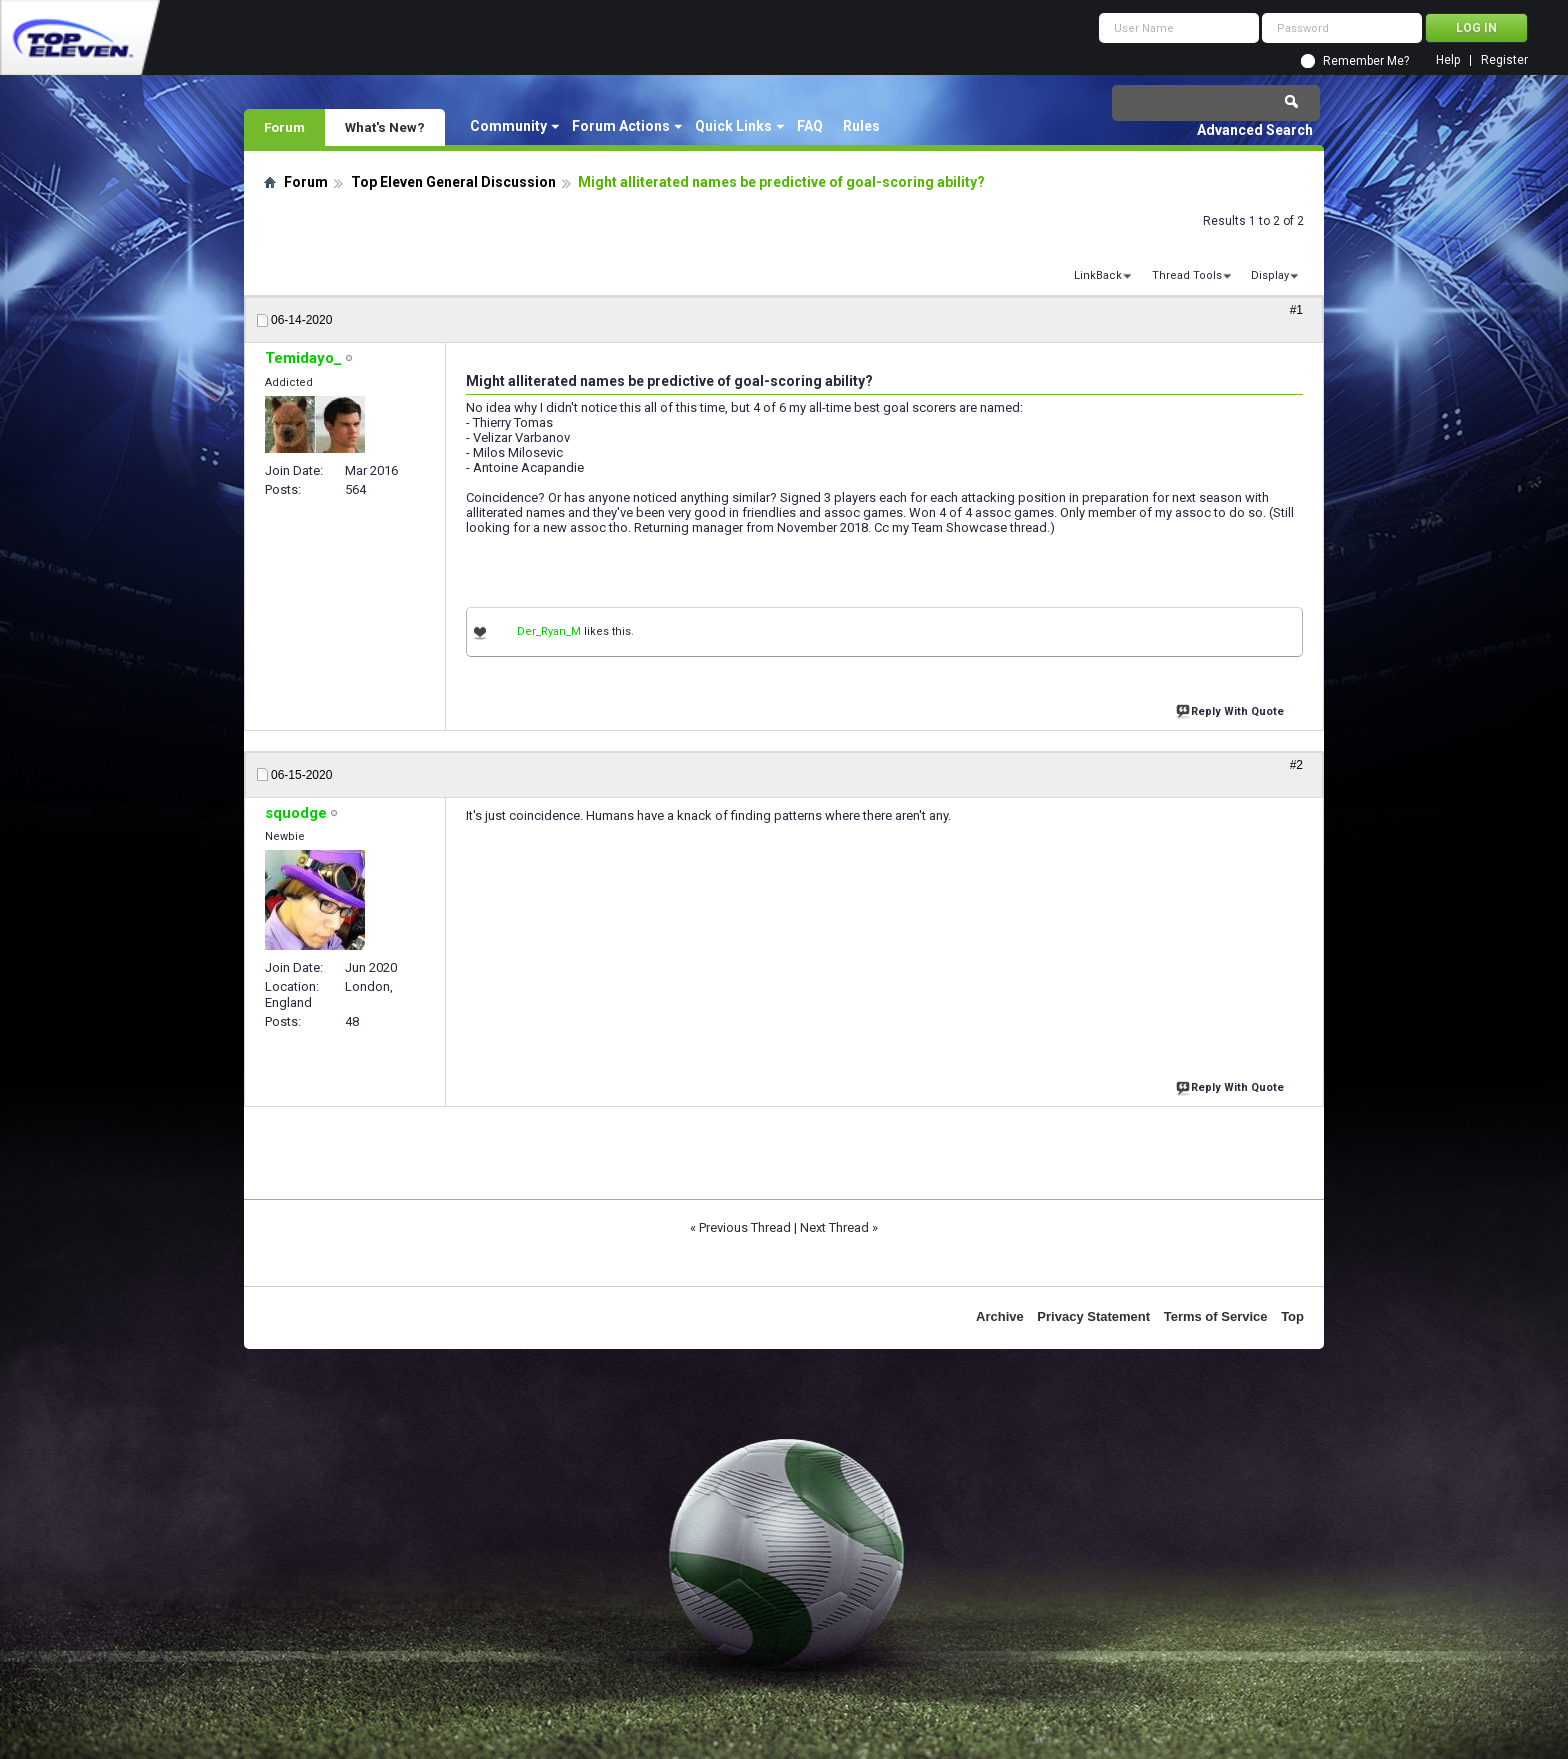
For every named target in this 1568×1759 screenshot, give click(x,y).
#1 (1296, 310)
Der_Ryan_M (549, 631)
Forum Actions (621, 126)
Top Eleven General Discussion (453, 182)
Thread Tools (1187, 275)
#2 (1296, 765)
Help (1448, 60)
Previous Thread (745, 1227)
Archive (1000, 1316)
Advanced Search (1255, 130)
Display (1270, 275)
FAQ (810, 126)
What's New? (385, 127)
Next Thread (834, 1227)
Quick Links (733, 126)
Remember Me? (1366, 61)
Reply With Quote (1232, 709)
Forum (284, 127)
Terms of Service (1216, 1316)
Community (508, 126)
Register (1504, 60)
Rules (861, 126)
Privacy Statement (1093, 1316)
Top (1292, 1316)
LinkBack (1098, 275)
